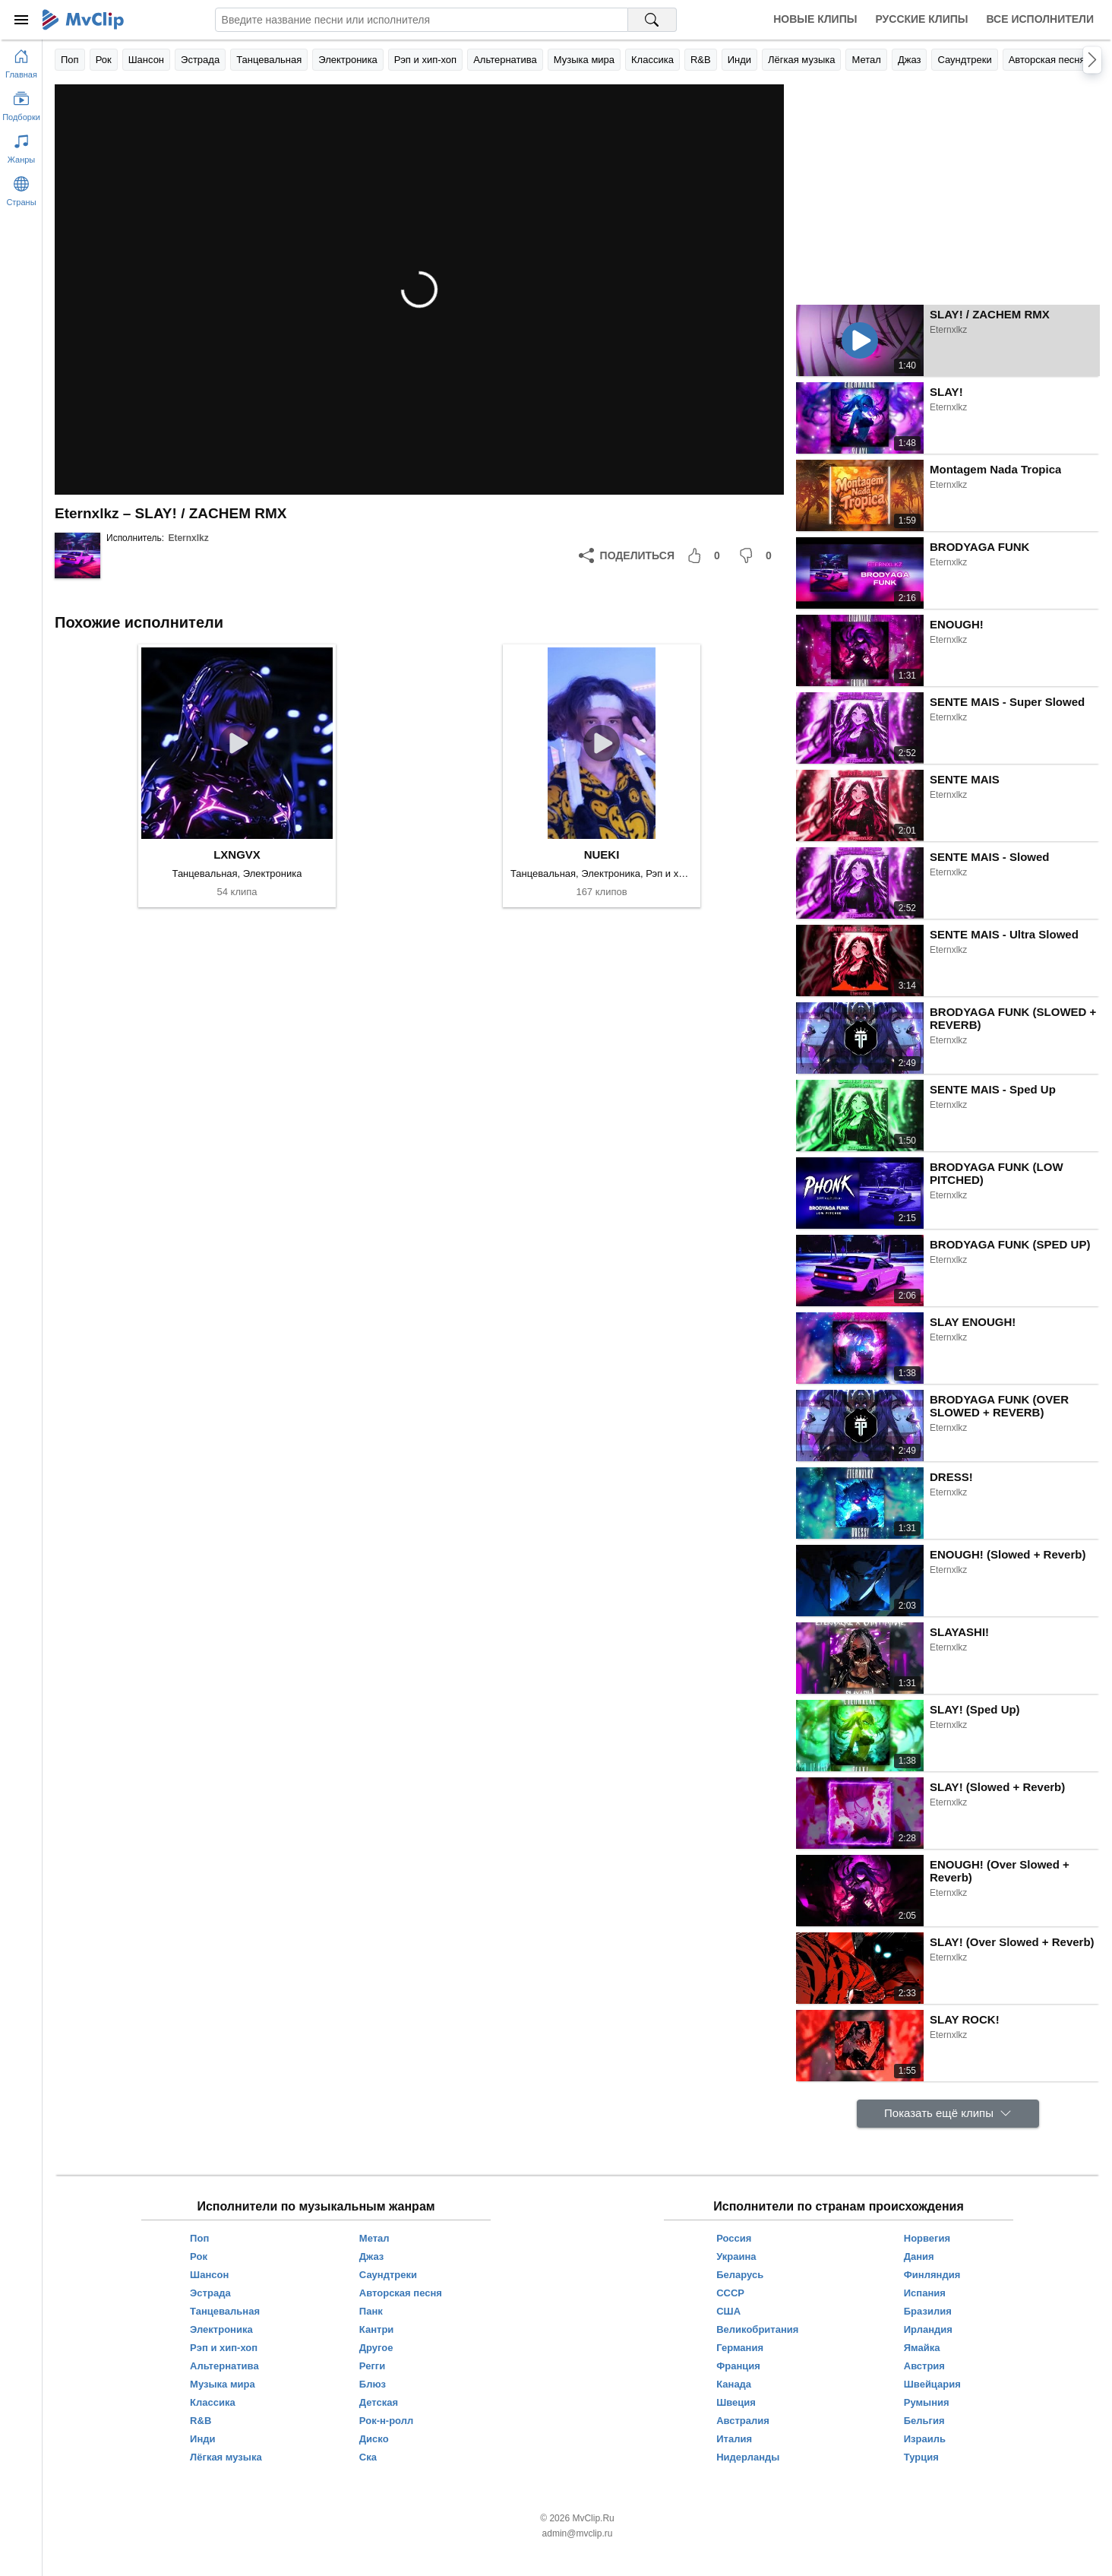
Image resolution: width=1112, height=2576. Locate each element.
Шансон (146, 59)
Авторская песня (1047, 59)
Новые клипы (815, 19)
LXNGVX (237, 854)
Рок (104, 59)
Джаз (909, 59)
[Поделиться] (627, 555)
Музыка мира (584, 59)
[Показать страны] (21, 188)
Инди (739, 59)
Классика (652, 59)
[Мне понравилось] (706, 555)
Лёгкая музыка (801, 59)
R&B (700, 59)
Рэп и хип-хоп (425, 59)
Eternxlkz (188, 538)
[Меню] (21, 20)
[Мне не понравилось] (758, 555)
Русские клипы (921, 19)
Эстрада (200, 59)
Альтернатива (505, 59)
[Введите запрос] (421, 20)
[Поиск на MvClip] (652, 20)
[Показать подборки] (21, 103)
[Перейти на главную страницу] (21, 61)
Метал (865, 59)
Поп (70, 59)
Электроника (348, 59)
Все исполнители (1040, 19)
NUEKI (602, 854)
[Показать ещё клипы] (948, 2114)
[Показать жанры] (21, 146)
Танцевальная (269, 59)
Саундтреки (964, 59)
